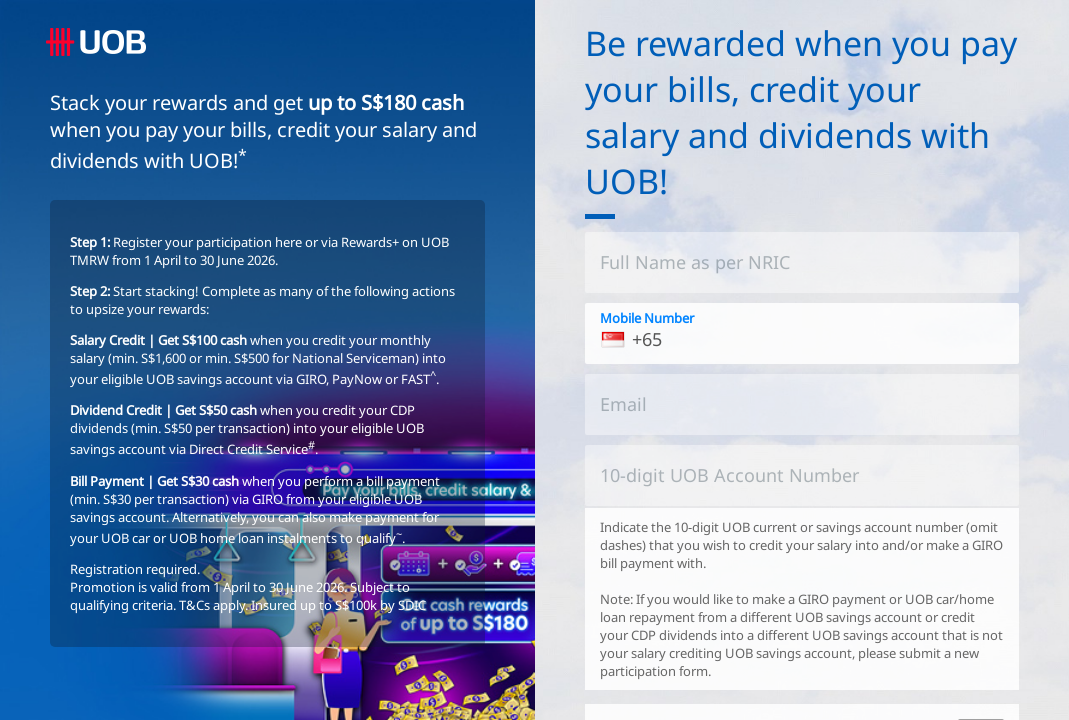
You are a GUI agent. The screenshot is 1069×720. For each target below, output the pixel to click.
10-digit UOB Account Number (729, 475)
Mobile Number (647, 318)
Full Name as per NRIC (695, 262)
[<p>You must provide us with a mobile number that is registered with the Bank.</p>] (802, 333)
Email (623, 404)
